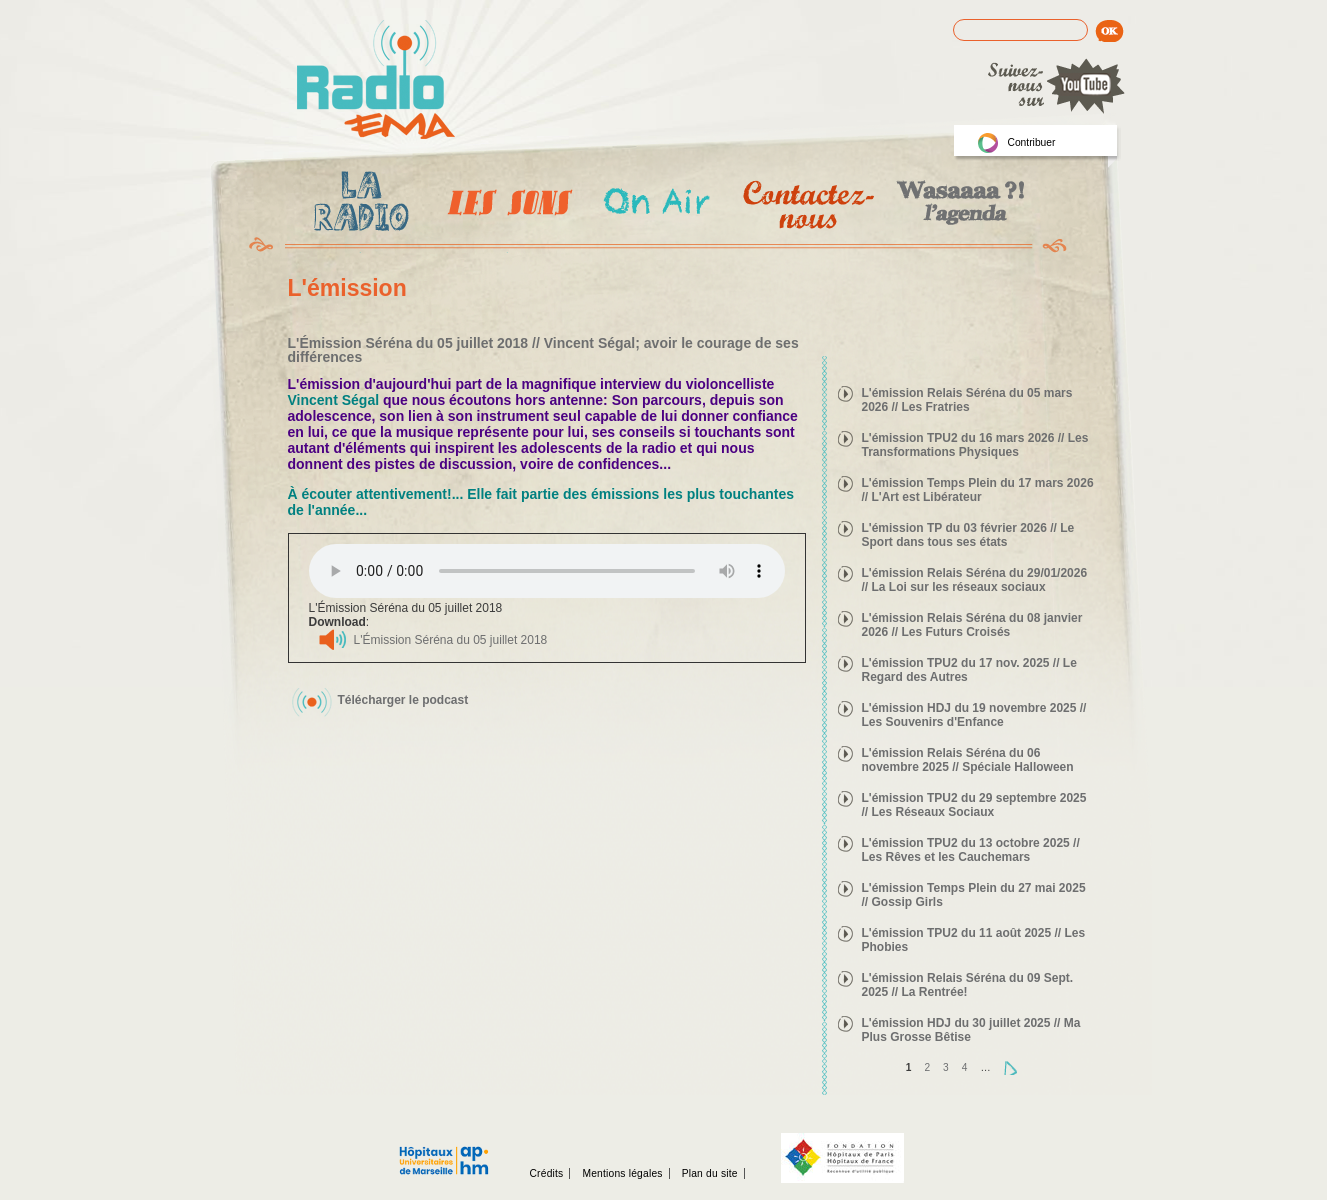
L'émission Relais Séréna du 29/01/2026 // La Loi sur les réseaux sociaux (975, 580)
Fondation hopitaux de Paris (842, 1158)
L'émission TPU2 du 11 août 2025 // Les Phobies (974, 940)
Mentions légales (622, 1173)
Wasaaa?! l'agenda (957, 204)
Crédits (547, 1173)
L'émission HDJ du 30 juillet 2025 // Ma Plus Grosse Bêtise (971, 1030)
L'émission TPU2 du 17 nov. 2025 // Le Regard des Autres (969, 670)
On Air (655, 204)
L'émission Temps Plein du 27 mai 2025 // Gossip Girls (974, 895)
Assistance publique (444, 1150)
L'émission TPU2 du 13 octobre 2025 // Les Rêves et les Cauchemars (971, 850)
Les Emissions (506, 205)
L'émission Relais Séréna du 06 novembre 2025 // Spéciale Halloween (968, 760)
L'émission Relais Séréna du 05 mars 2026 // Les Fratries (967, 400)
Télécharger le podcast (403, 700)
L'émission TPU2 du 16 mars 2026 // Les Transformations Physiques (975, 445)
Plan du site (710, 1173)
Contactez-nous (806, 204)
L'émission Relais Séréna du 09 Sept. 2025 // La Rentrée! (968, 985)
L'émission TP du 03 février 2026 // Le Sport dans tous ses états (968, 535)
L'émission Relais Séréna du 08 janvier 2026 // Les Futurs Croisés (972, 625)
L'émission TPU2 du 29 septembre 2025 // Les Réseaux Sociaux (974, 805)
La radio (358, 205)
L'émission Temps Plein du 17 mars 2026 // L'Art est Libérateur (978, 490)
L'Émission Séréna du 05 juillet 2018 (451, 640)
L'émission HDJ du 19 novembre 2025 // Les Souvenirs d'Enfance (974, 715)
